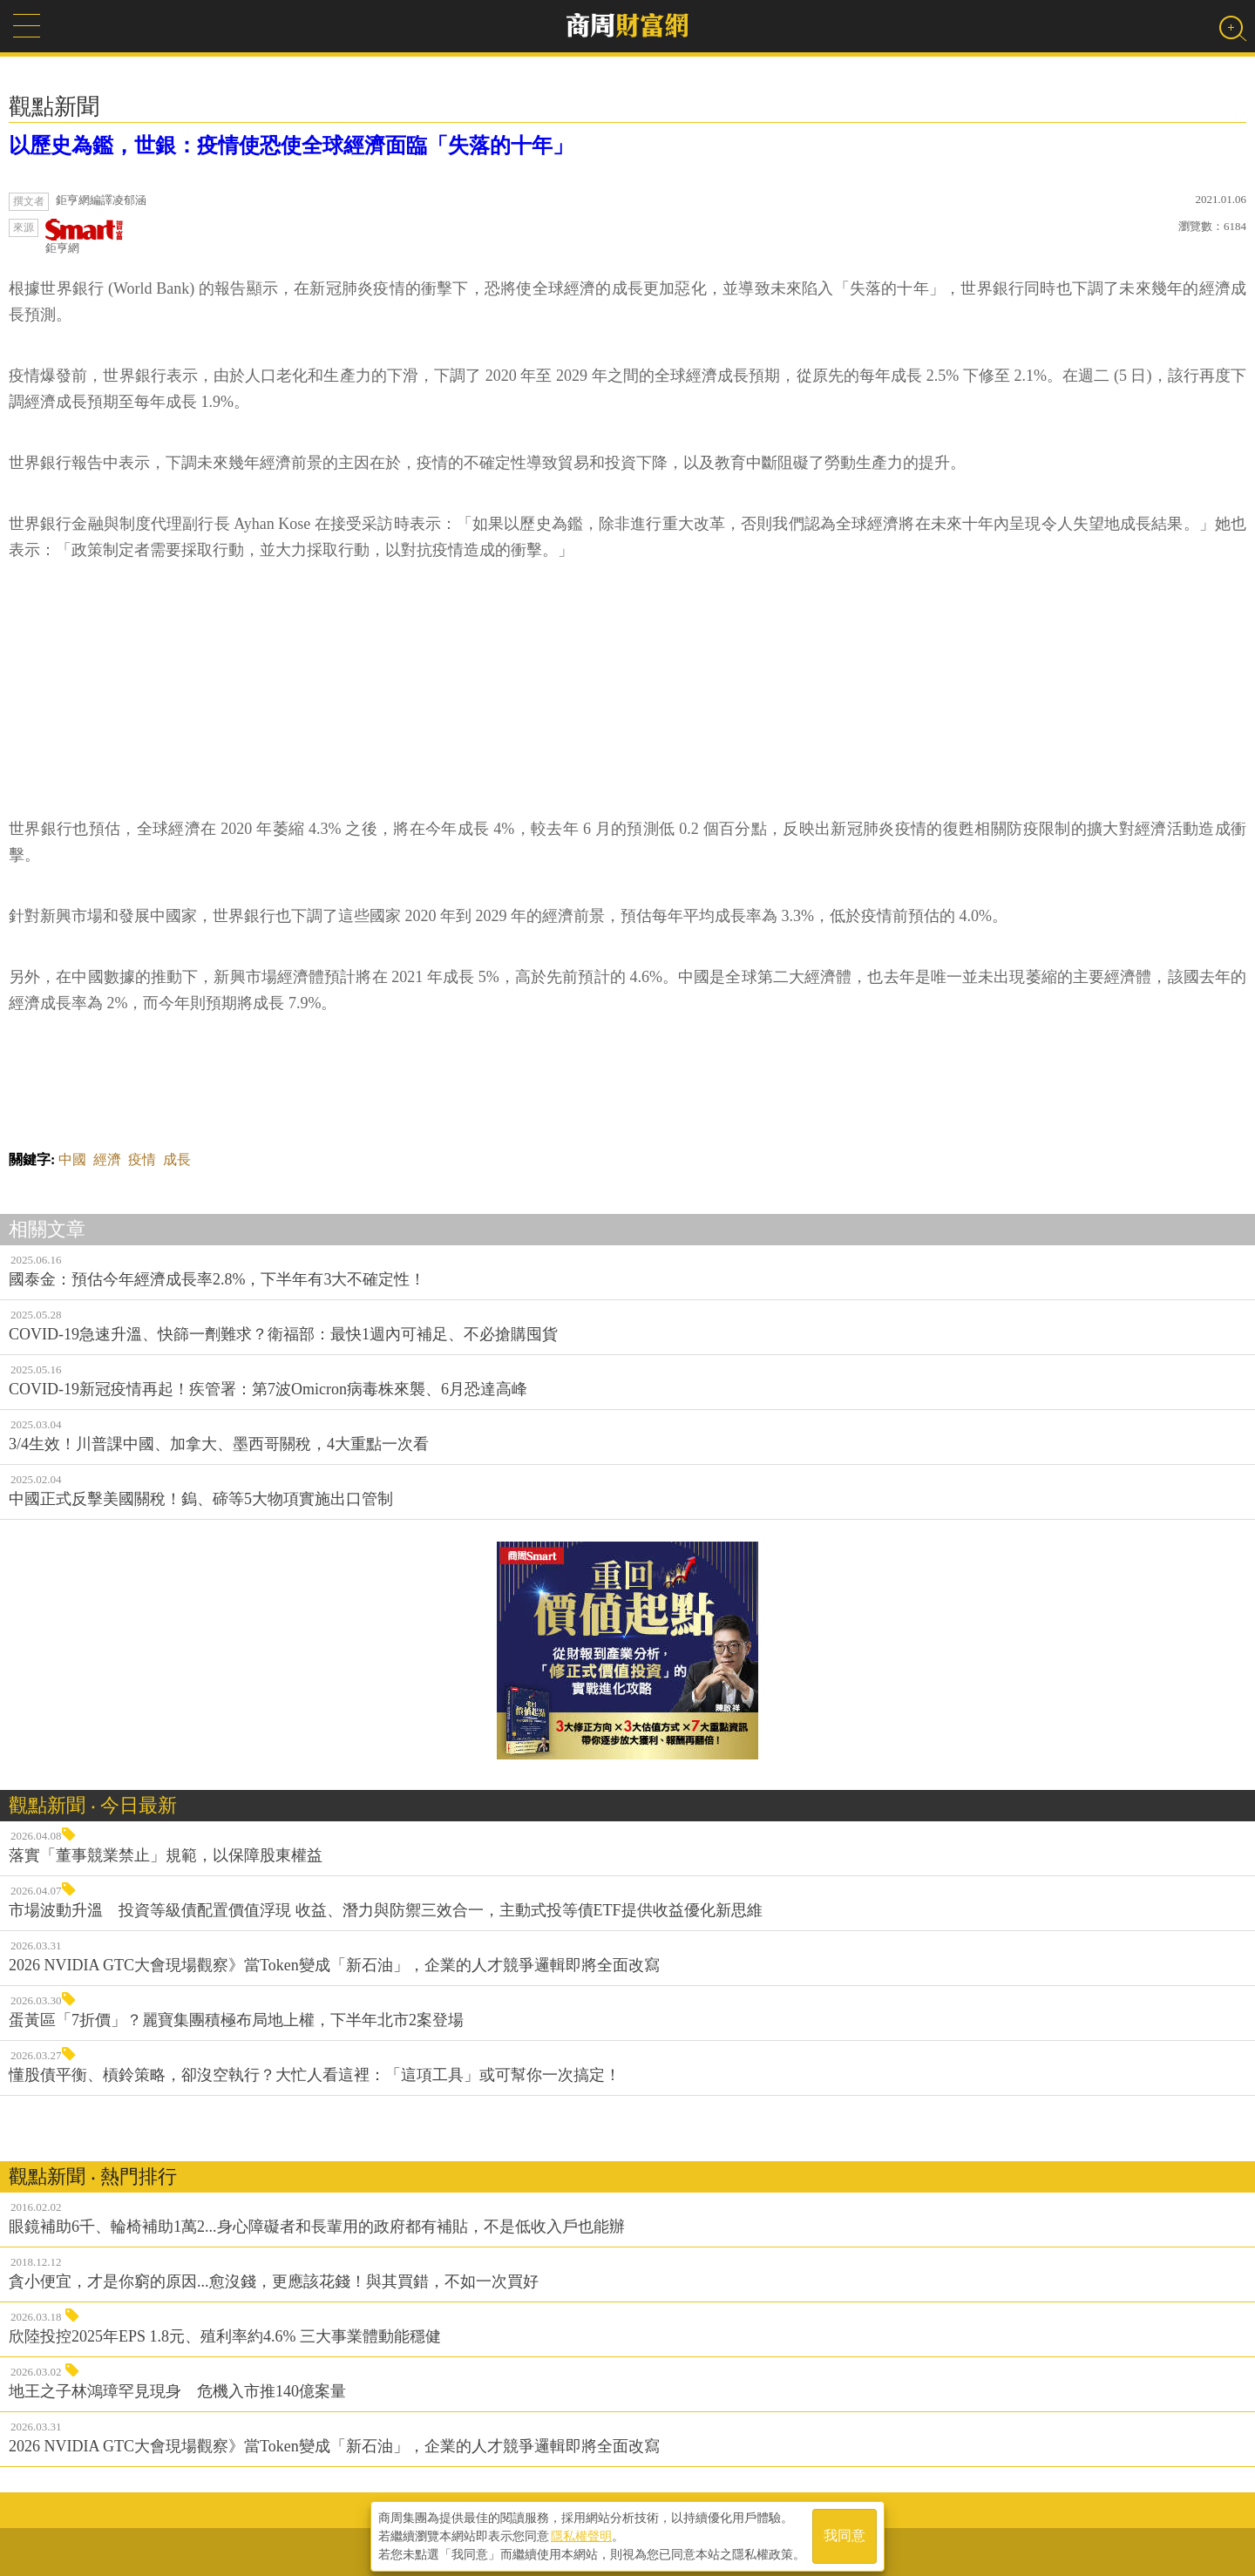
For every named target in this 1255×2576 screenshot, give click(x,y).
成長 (177, 1159)
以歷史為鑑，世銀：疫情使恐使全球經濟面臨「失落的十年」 (291, 145)
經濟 (107, 1159)
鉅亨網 (84, 236)
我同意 (844, 2533)
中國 (72, 1159)
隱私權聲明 (581, 2533)
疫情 (142, 1159)
